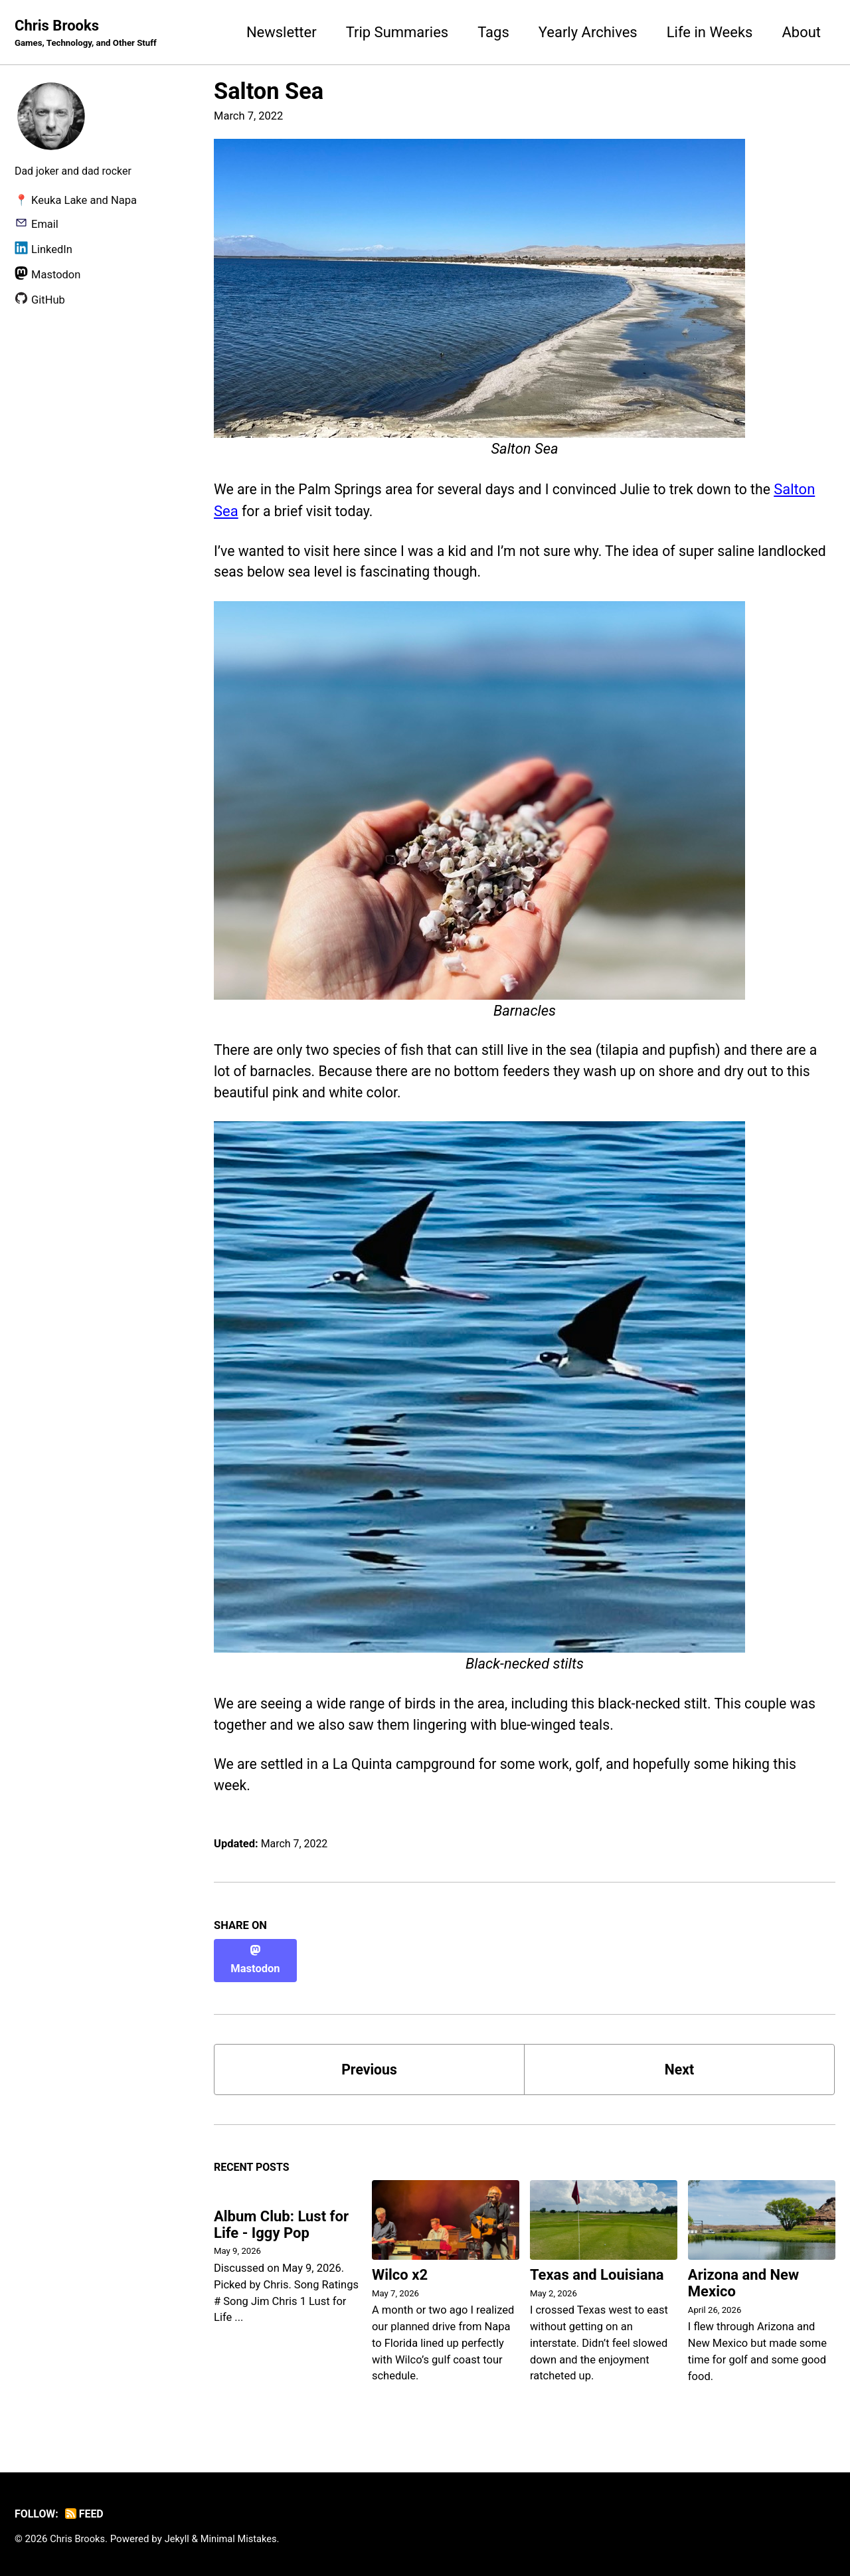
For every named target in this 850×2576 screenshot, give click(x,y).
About (801, 32)
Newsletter (281, 32)
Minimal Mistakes (242, 2539)
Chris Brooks (88, 33)
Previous (369, 2067)
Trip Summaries (397, 32)
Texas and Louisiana (597, 2275)
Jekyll (180, 2539)
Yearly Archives (588, 32)
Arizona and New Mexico (743, 2283)
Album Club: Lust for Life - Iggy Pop (281, 2226)
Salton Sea (268, 91)
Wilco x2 (400, 2275)
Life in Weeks (710, 32)
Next (679, 2067)
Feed (86, 2514)
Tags (493, 32)
